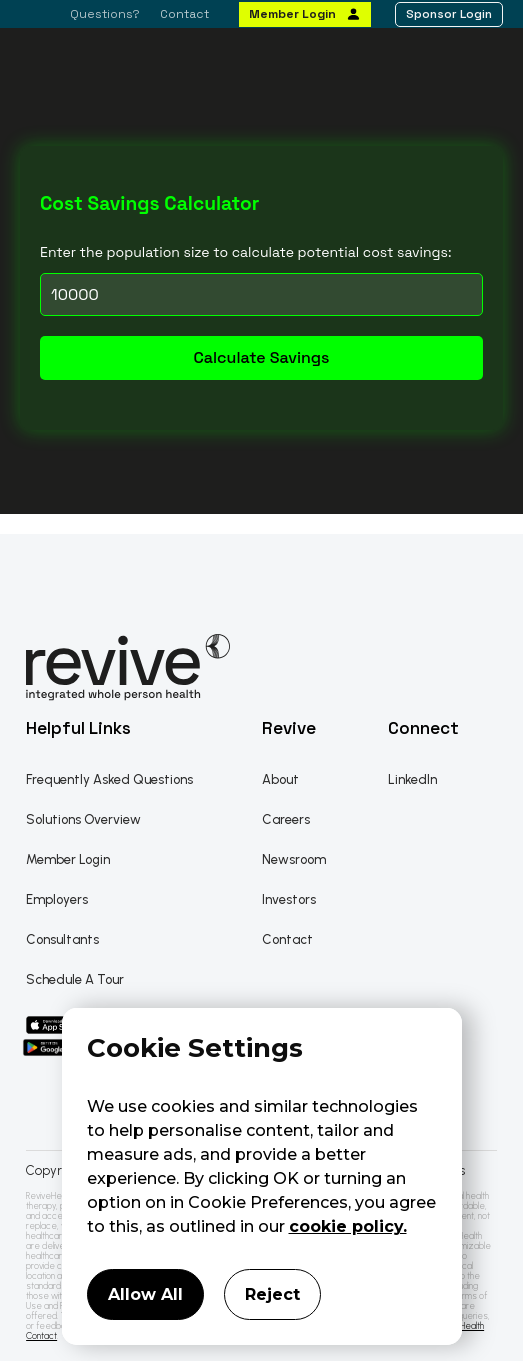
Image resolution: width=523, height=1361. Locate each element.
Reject (272, 1294)
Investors (289, 899)
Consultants (62, 939)
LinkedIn (412, 779)
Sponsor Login (449, 14)
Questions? (105, 14)
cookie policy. (348, 1226)
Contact (184, 14)
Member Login (292, 14)
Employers (57, 899)
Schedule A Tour (75, 979)
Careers (286, 819)
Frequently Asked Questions (109, 779)
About (280, 779)
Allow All (145, 1294)
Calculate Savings (262, 357)
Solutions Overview (83, 819)
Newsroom (294, 859)
